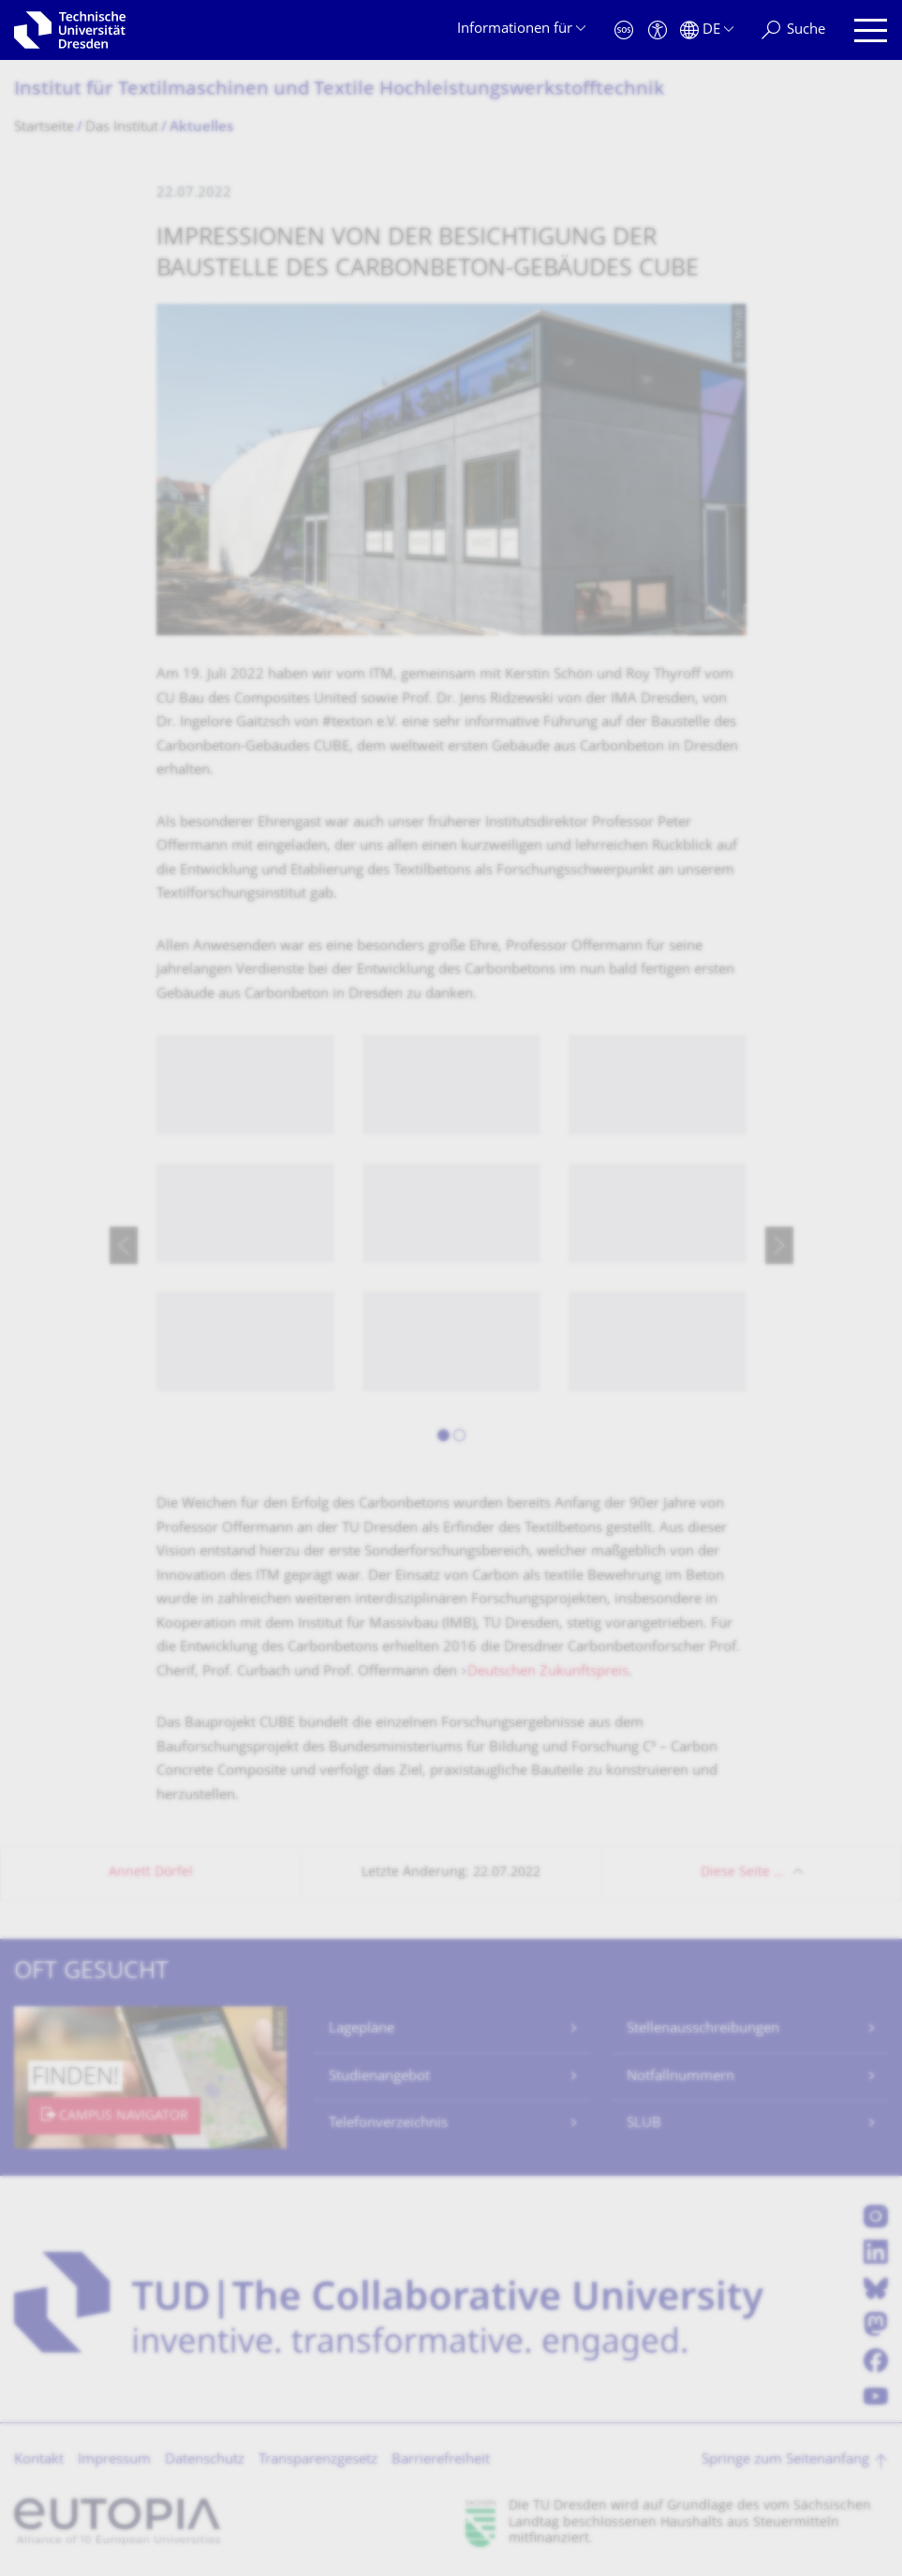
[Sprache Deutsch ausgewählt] (706, 30)
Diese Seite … (742, 1873)
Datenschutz (204, 2460)
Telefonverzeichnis (388, 2124)
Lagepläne (361, 2029)
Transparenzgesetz (318, 2460)
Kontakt (39, 2460)
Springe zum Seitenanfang (785, 2460)
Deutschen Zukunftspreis (547, 1672)
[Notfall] (624, 30)
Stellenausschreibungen (703, 2029)
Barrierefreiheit (441, 2460)
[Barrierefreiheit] (657, 30)
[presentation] (124, 1245)
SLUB (644, 2124)
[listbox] (451, 1245)
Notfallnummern (680, 2077)
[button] (443, 1438)
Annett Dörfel (151, 1873)
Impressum (114, 2460)
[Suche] (793, 30)
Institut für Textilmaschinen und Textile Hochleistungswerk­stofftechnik (339, 90)
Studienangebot (379, 2077)
